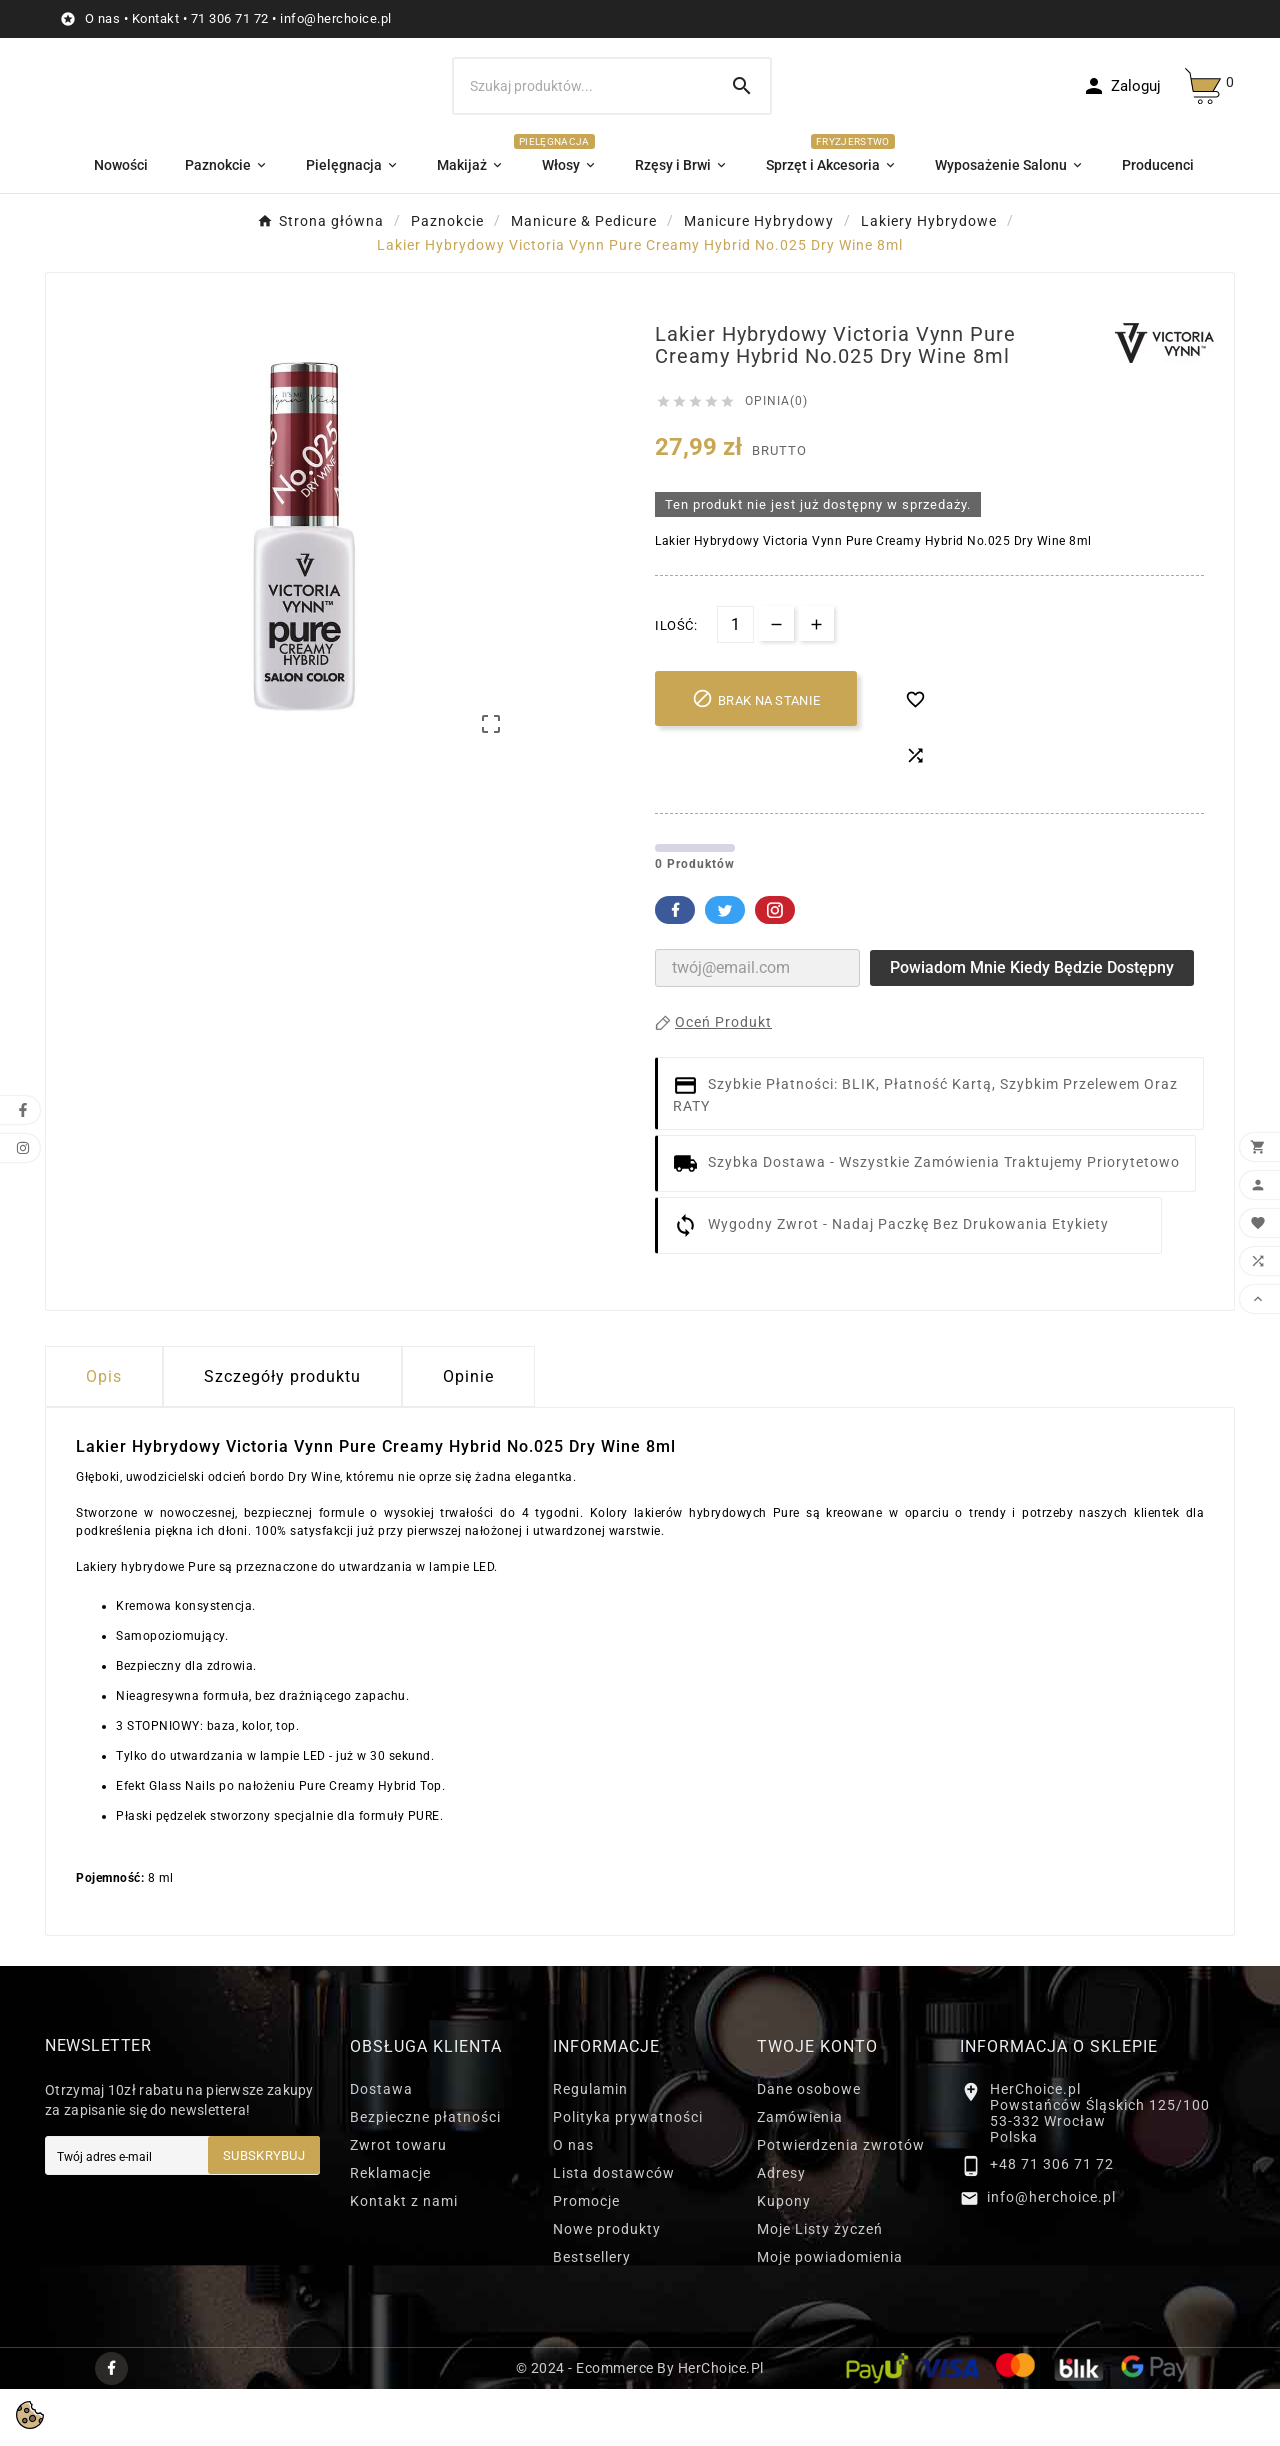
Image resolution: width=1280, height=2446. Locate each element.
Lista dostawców (614, 2230)
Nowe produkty (607, 2286)
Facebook (675, 967)
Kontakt (156, 18)
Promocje (586, 2258)
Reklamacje (390, 2230)
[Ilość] (735, 681)
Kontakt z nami (404, 2258)
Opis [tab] (104, 1433)
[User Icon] (1121, 86)
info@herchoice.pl (336, 18)
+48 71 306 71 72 (1052, 2222)
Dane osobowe (809, 2146)
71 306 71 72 (230, 18)
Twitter (725, 967)
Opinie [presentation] (468, 1433)
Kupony (784, 2258)
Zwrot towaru (398, 2202)
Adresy (781, 2230)
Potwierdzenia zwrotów (841, 2202)
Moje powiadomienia (830, 2314)
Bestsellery (592, 2314)
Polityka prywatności (628, 2174)
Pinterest (775, 967)
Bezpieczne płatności (425, 2174)
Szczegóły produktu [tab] (282, 1433)
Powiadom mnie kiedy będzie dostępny (1032, 1024)
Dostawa (381, 2146)
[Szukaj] (584, 86)
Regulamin (590, 2146)
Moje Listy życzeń (820, 2286)
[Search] (742, 86)
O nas (103, 18)
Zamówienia (800, 2174)
